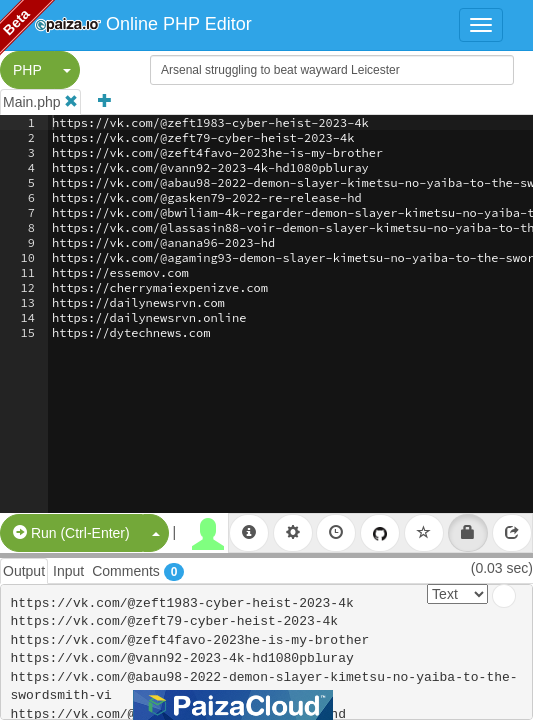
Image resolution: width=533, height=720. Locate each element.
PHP (27, 70)
